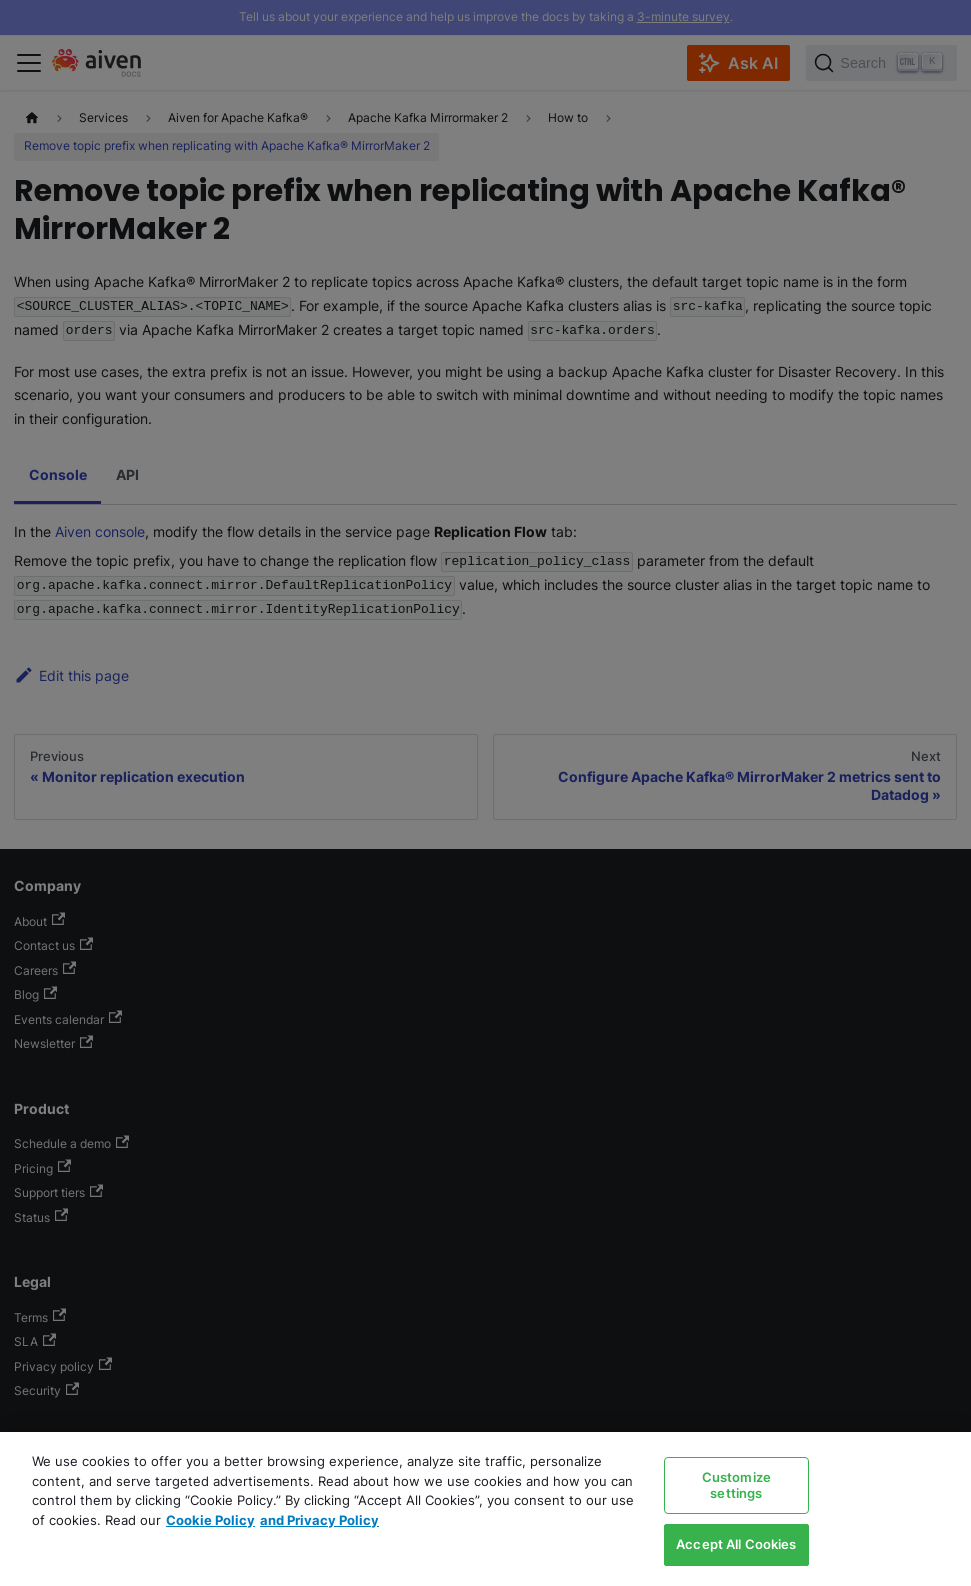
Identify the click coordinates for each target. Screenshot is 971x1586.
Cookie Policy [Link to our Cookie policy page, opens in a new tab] (210, 1520)
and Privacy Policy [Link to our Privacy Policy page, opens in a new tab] (319, 1520)
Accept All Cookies (736, 1544)
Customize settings (736, 1485)
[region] (485, 1509)
